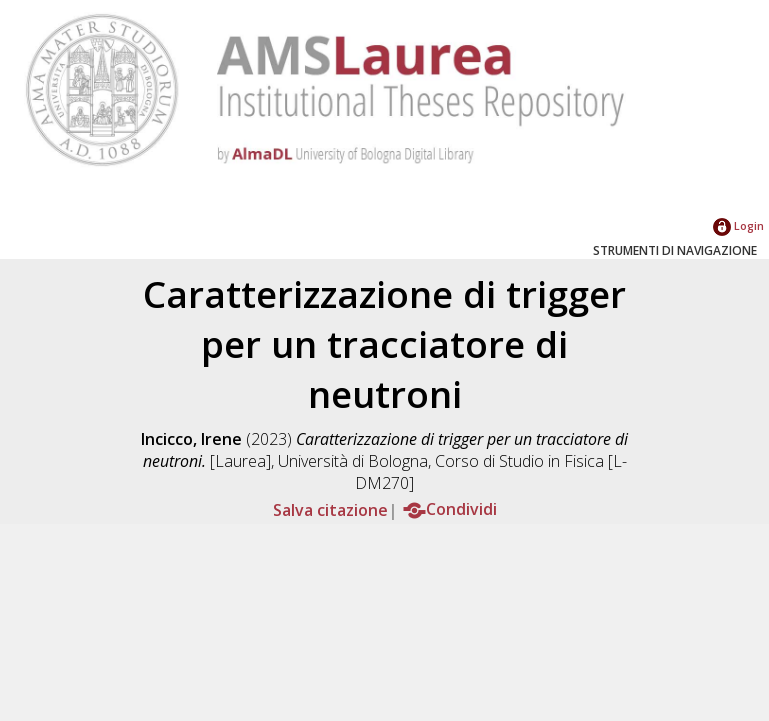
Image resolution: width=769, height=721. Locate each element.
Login (738, 225)
